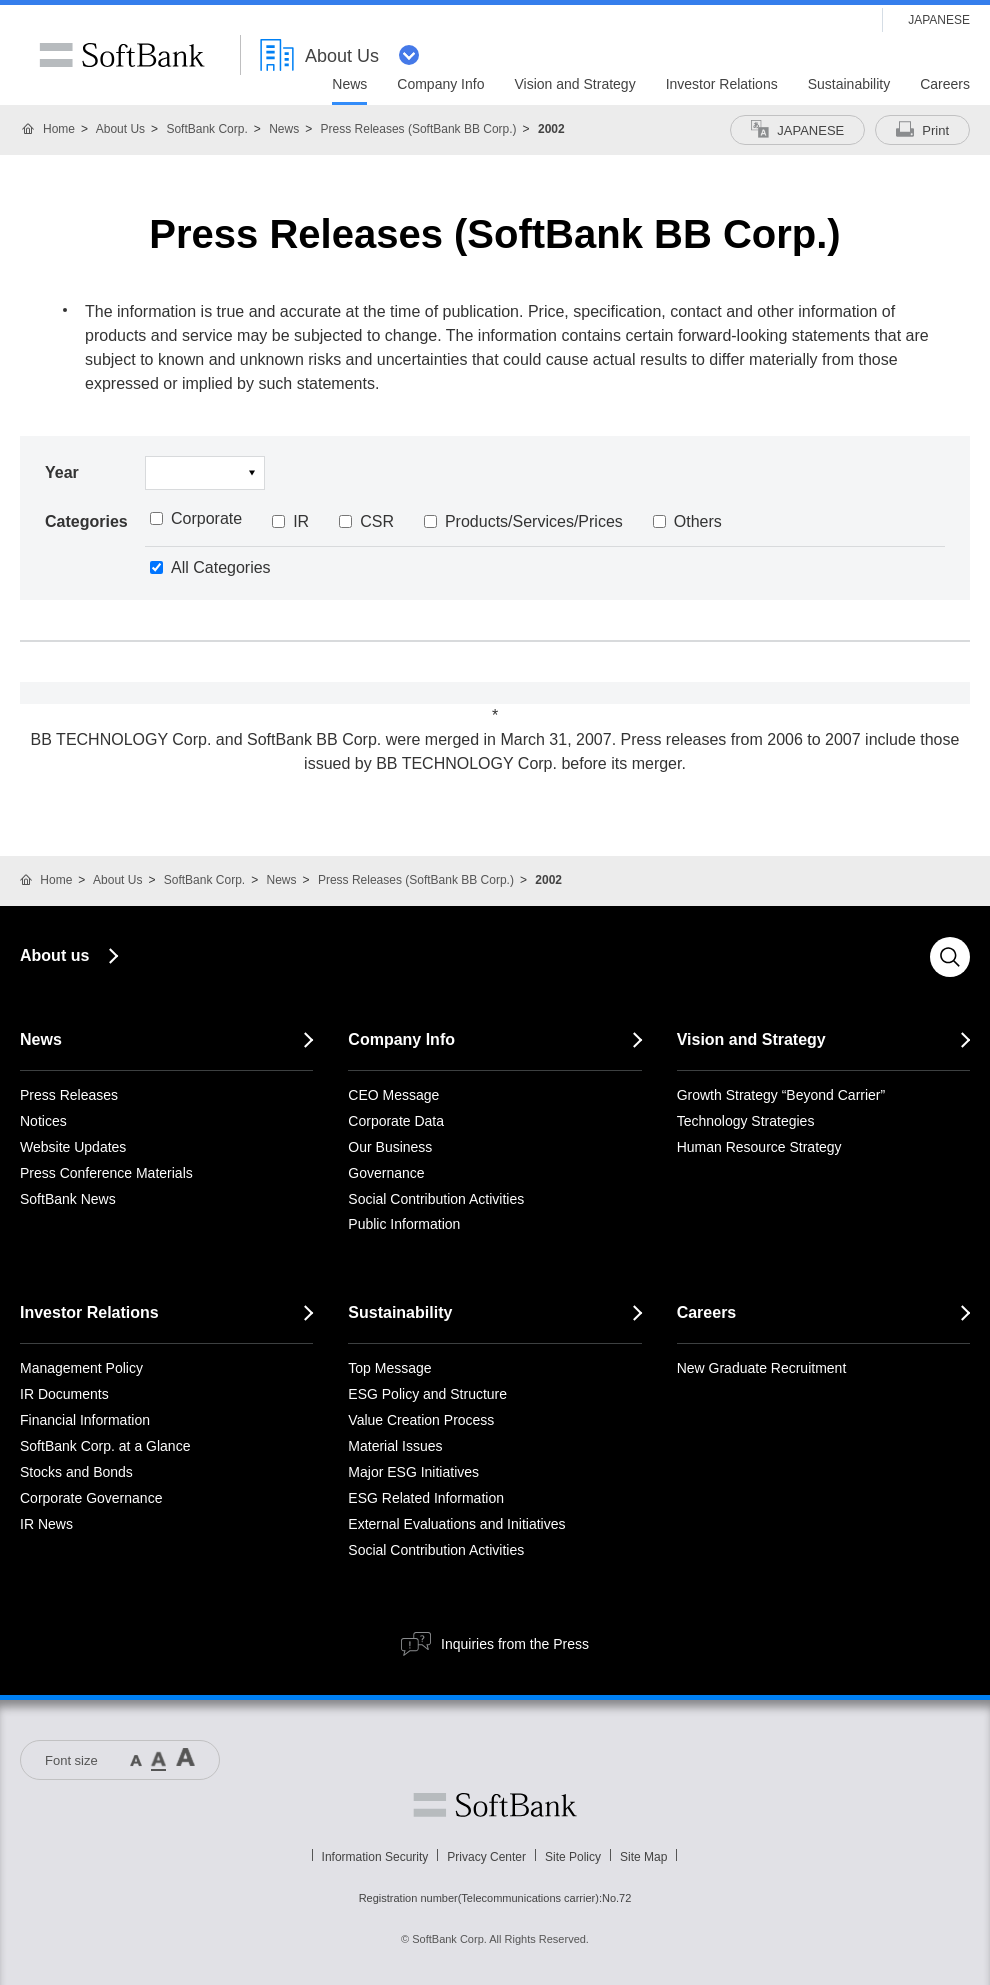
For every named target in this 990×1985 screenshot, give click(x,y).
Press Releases (69, 1095)
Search (950, 957)
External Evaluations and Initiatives (456, 1524)
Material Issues (395, 1446)
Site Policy (573, 1857)
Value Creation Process (421, 1420)
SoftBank (122, 55)
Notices (43, 1121)
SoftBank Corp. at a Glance (105, 1446)
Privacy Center (486, 1857)
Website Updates (73, 1147)
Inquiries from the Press (515, 1644)
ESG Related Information (426, 1498)
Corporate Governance (91, 1498)
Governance (386, 1173)
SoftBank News (68, 1199)
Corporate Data (396, 1121)
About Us (120, 129)
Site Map (643, 1857)
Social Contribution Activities (436, 1199)
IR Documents (64, 1394)
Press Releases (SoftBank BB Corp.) (419, 129)
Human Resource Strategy (759, 1147)
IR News (46, 1524)
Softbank (495, 1805)
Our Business (390, 1147)
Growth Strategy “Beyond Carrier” (781, 1095)
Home (59, 129)
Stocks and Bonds (76, 1472)
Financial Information (85, 1420)
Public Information (404, 1224)
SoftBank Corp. (206, 129)
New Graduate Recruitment (762, 1368)
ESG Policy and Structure (427, 1394)
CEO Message (393, 1095)
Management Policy (81, 1368)
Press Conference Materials (106, 1173)
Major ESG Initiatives (413, 1472)
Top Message (389, 1368)
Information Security (375, 1857)
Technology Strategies (746, 1121)
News (284, 129)
